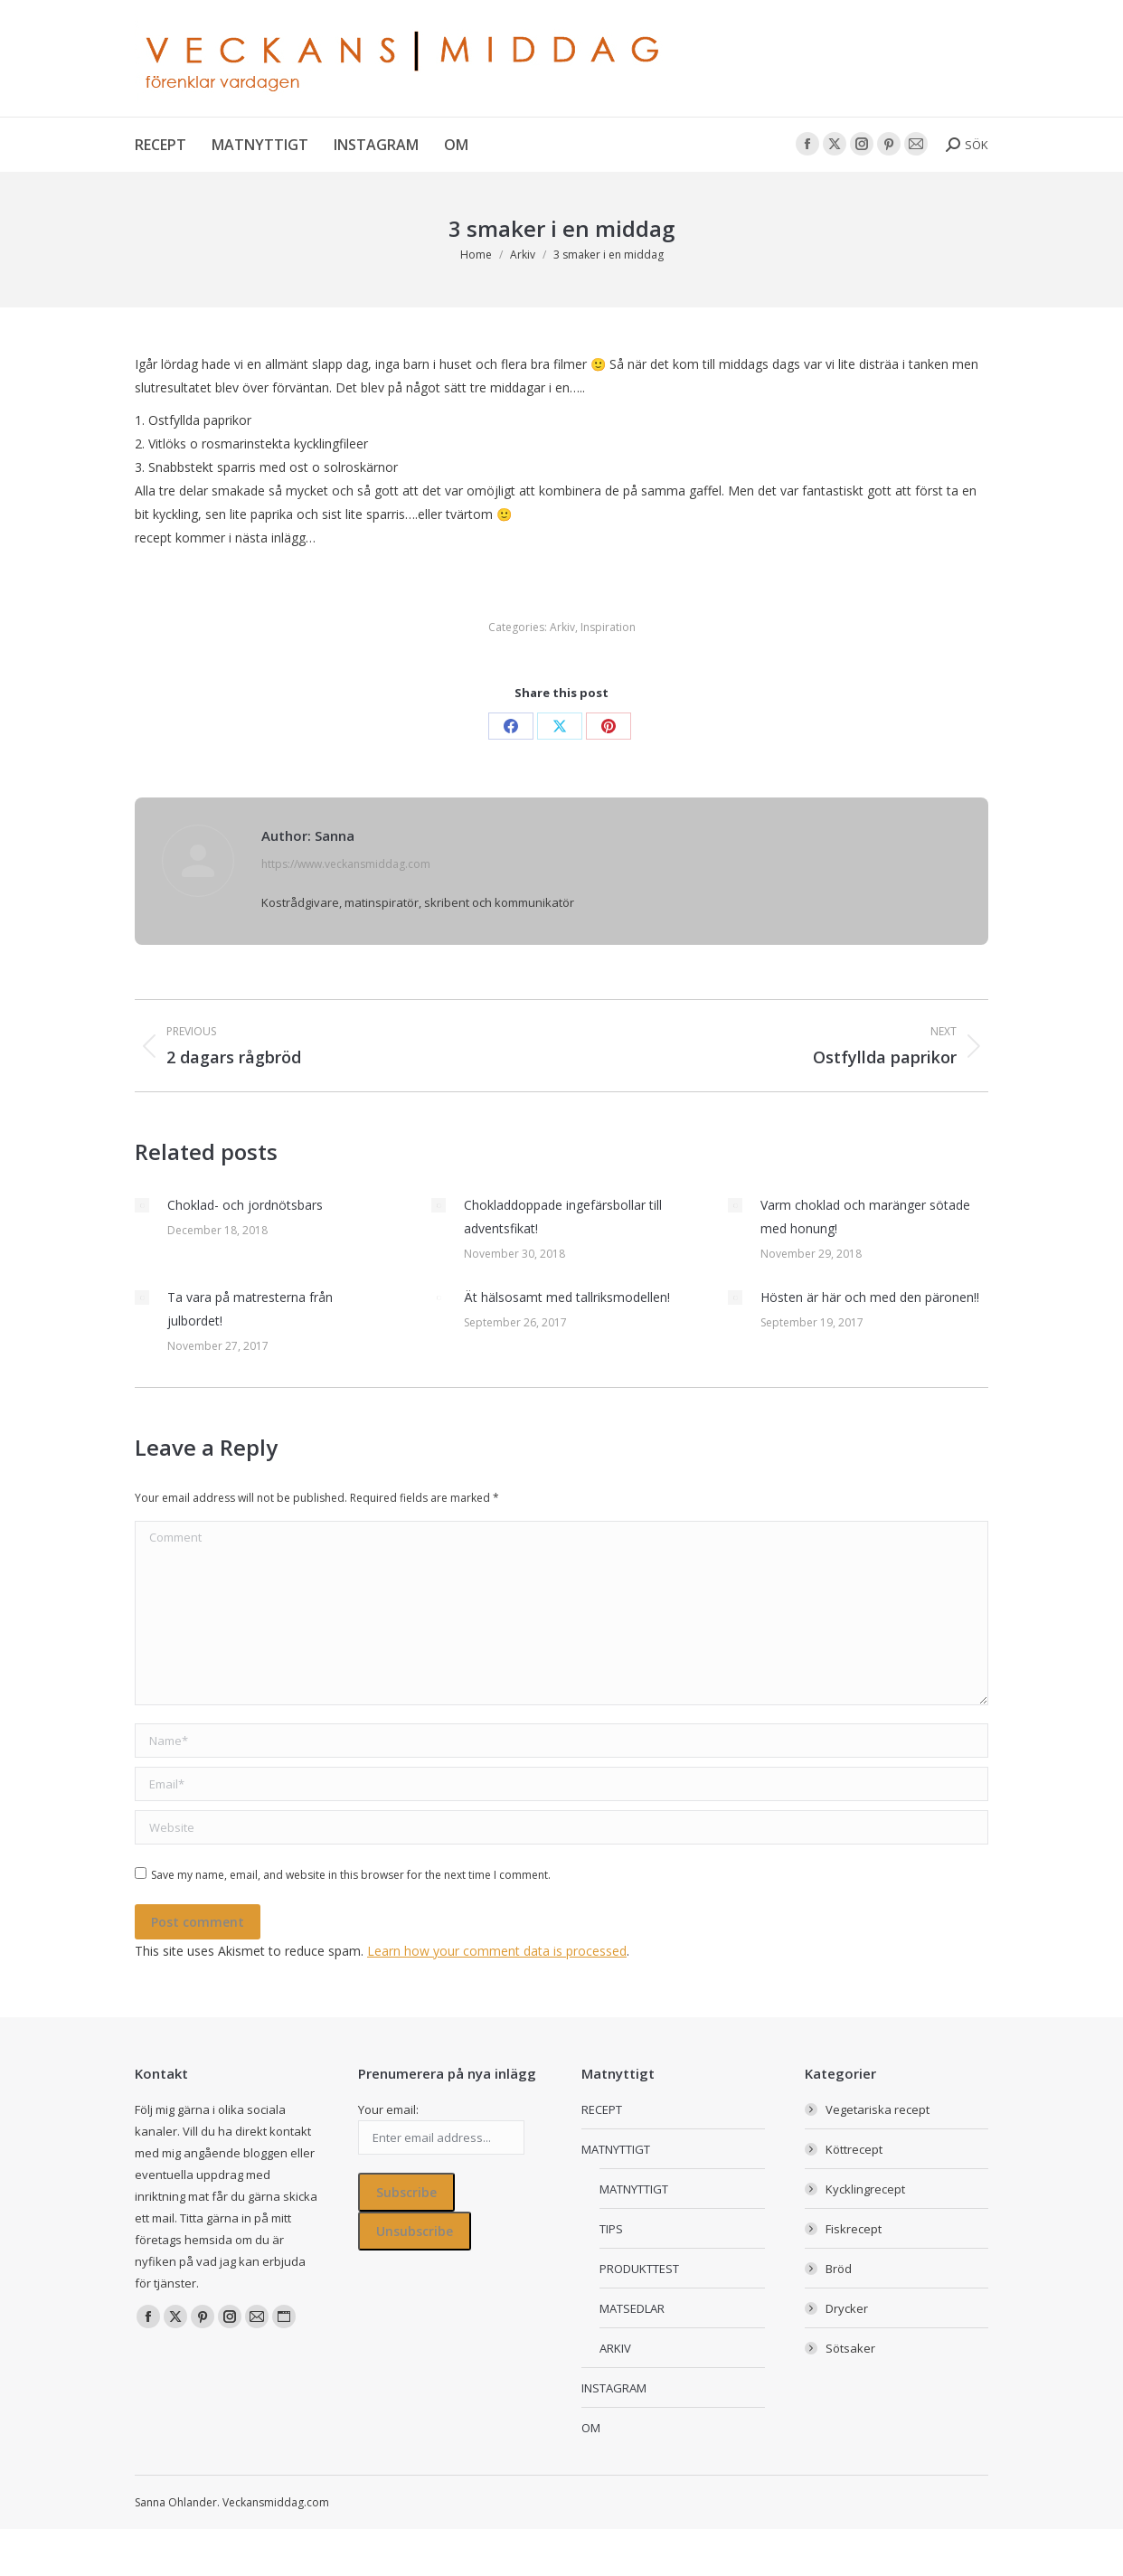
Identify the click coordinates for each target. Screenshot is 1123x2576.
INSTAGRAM (613, 2388)
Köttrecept (854, 2149)
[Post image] (142, 1205)
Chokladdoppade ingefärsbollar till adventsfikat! (563, 1216)
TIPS (611, 2229)
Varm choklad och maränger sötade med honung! (865, 1216)
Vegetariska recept (878, 2109)
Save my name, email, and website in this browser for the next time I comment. (351, 1874)
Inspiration (608, 627)
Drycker (847, 2308)
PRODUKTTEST (639, 2268)
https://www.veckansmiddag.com (345, 864)
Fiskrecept (854, 2229)
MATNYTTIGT (615, 2149)
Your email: (388, 2109)
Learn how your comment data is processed (497, 1950)
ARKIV (615, 2348)
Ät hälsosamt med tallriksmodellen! (567, 1297)
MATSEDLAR (632, 2308)
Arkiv (562, 627)
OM (590, 2428)
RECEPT (601, 2109)
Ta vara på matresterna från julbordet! (250, 1308)
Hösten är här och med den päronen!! (869, 1297)
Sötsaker (850, 2348)
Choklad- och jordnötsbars (245, 1204)
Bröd (839, 2268)
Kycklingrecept (865, 2189)
